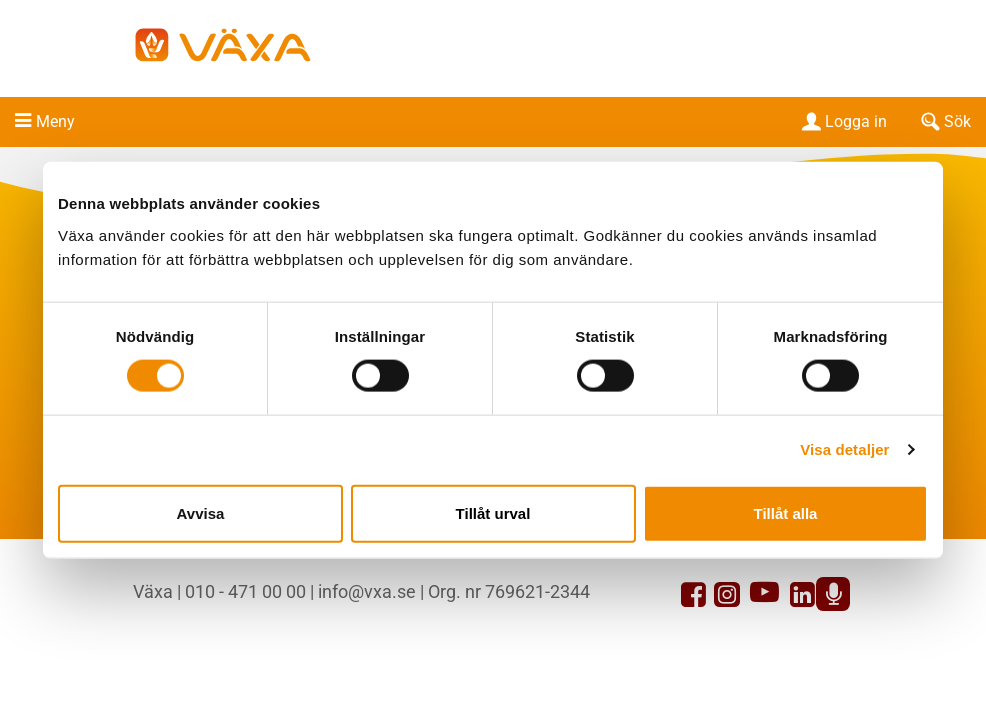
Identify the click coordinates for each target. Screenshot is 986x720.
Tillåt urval (493, 512)
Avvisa (201, 512)
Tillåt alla (786, 512)
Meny (55, 121)
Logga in (842, 121)
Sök (944, 121)
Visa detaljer (844, 449)
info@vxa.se (367, 591)
